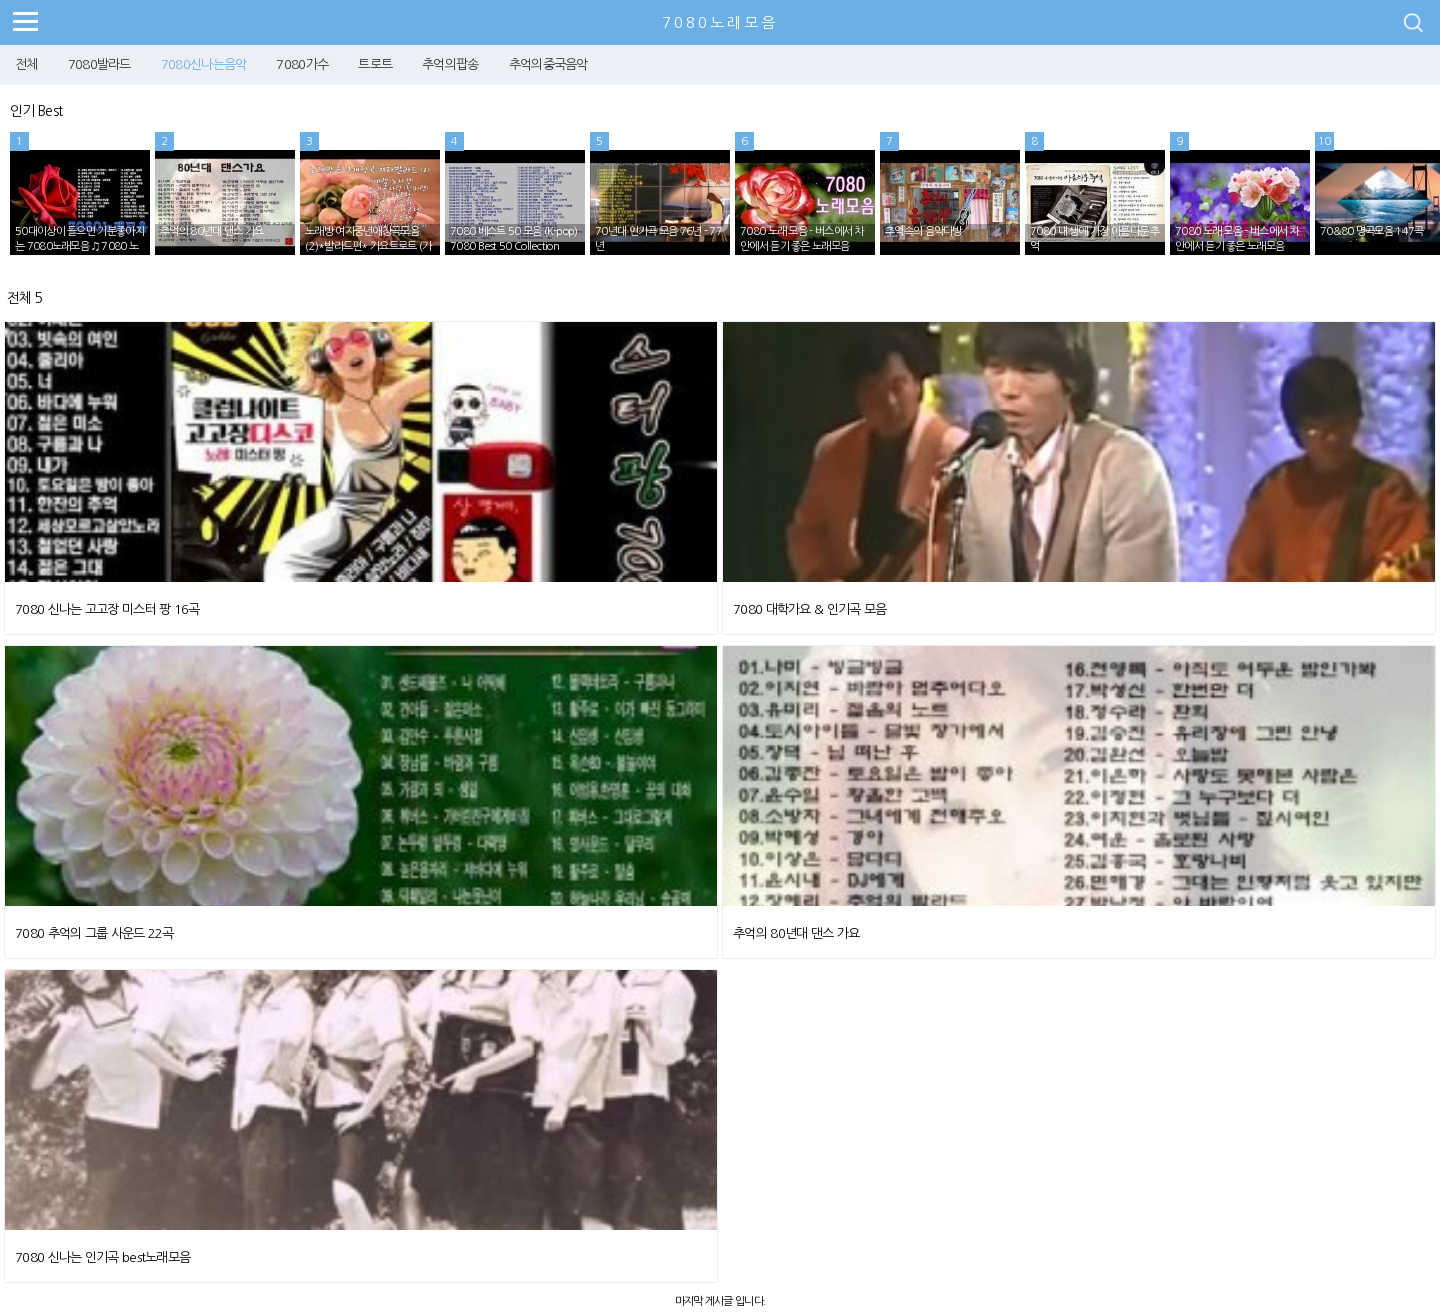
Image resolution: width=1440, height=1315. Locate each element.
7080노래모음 (720, 22)
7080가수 (302, 64)
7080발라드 (99, 64)
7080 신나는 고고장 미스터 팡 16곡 (107, 609)
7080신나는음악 (204, 64)
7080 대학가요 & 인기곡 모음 (809, 609)
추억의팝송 (450, 64)
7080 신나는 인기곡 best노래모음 (102, 1257)
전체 (26, 64)
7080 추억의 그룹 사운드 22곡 (94, 933)
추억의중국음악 (548, 64)
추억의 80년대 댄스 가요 (796, 933)
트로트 (375, 64)
